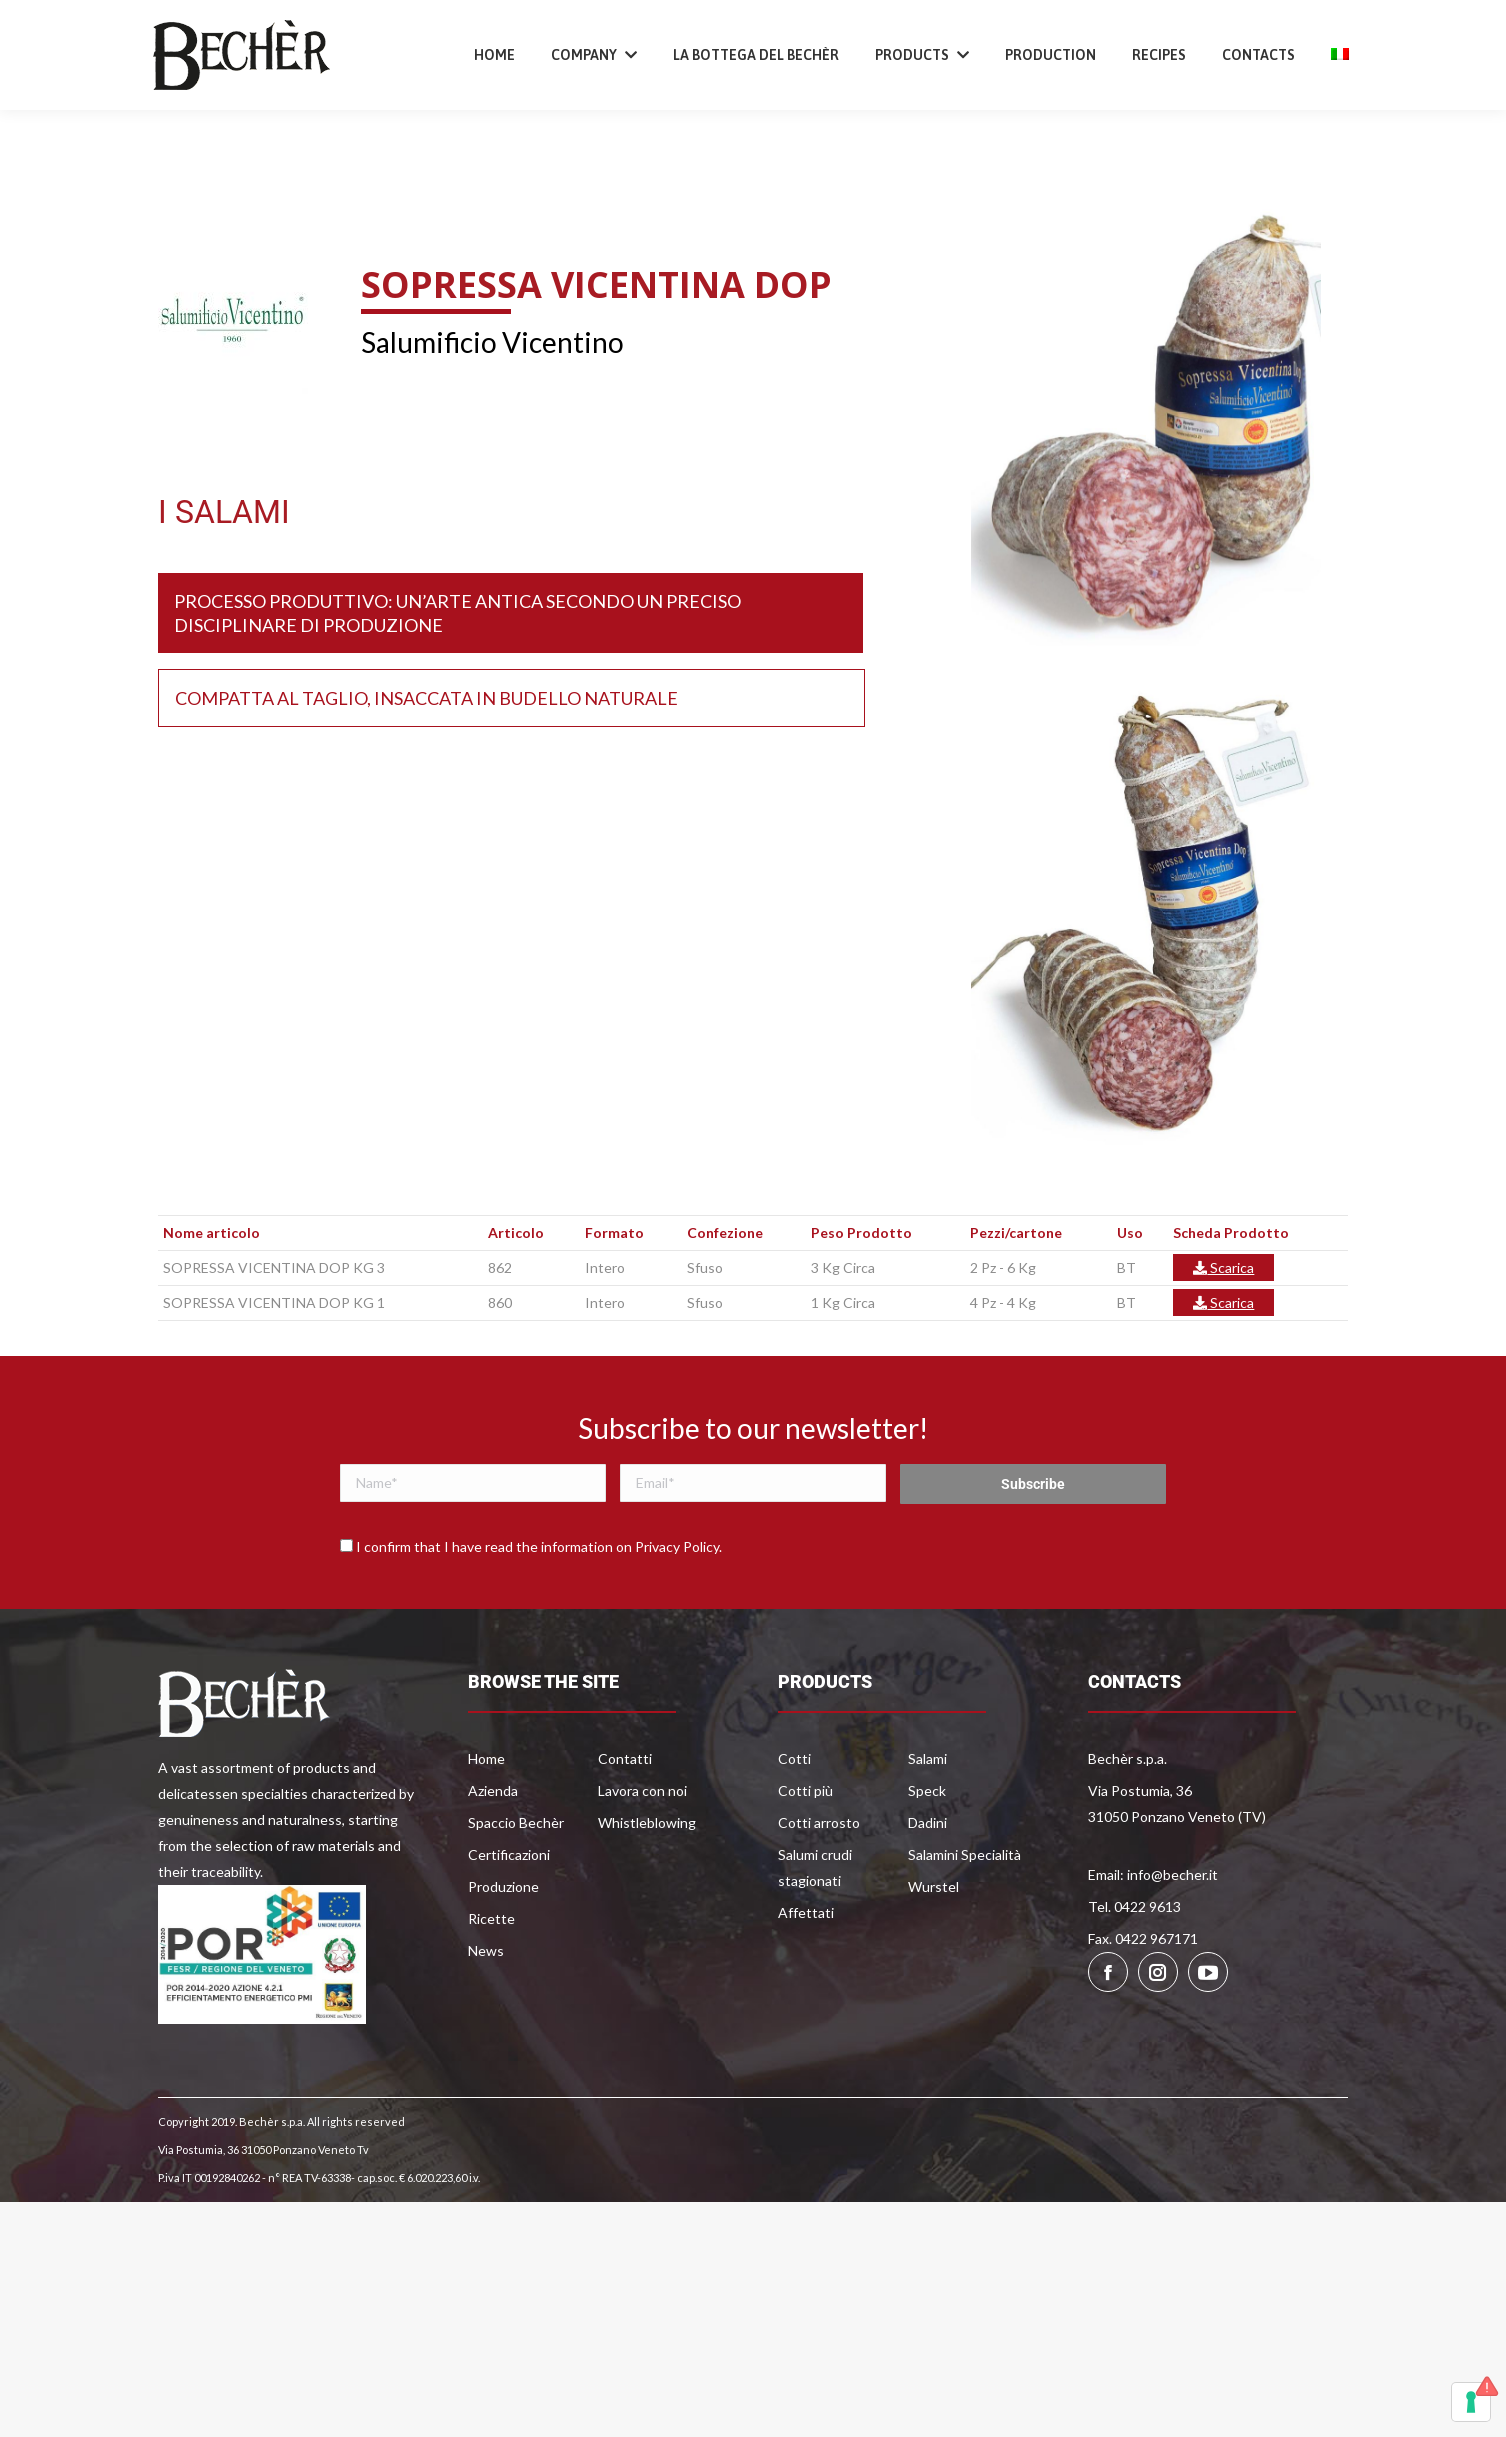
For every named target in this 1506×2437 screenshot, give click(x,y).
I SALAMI (224, 574)
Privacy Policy (677, 1608)
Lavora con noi (642, 1852)
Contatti (625, 1820)
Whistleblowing (647, 1884)
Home (486, 1820)
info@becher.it (352, 33)
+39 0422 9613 (224, 33)
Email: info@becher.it (1153, 1936)
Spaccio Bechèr (516, 1884)
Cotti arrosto (819, 1884)
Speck (927, 1852)
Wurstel (933, 1948)
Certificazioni (509, 1916)
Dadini (927, 1884)
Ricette (491, 1980)
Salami (927, 1820)
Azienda (493, 1852)
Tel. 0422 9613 (1134, 1968)
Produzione (503, 1948)
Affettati (806, 1974)
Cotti (794, 1820)
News (486, 2012)
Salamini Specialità (964, 1916)
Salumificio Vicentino (492, 404)
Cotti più (805, 1852)
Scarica (1223, 1329)
